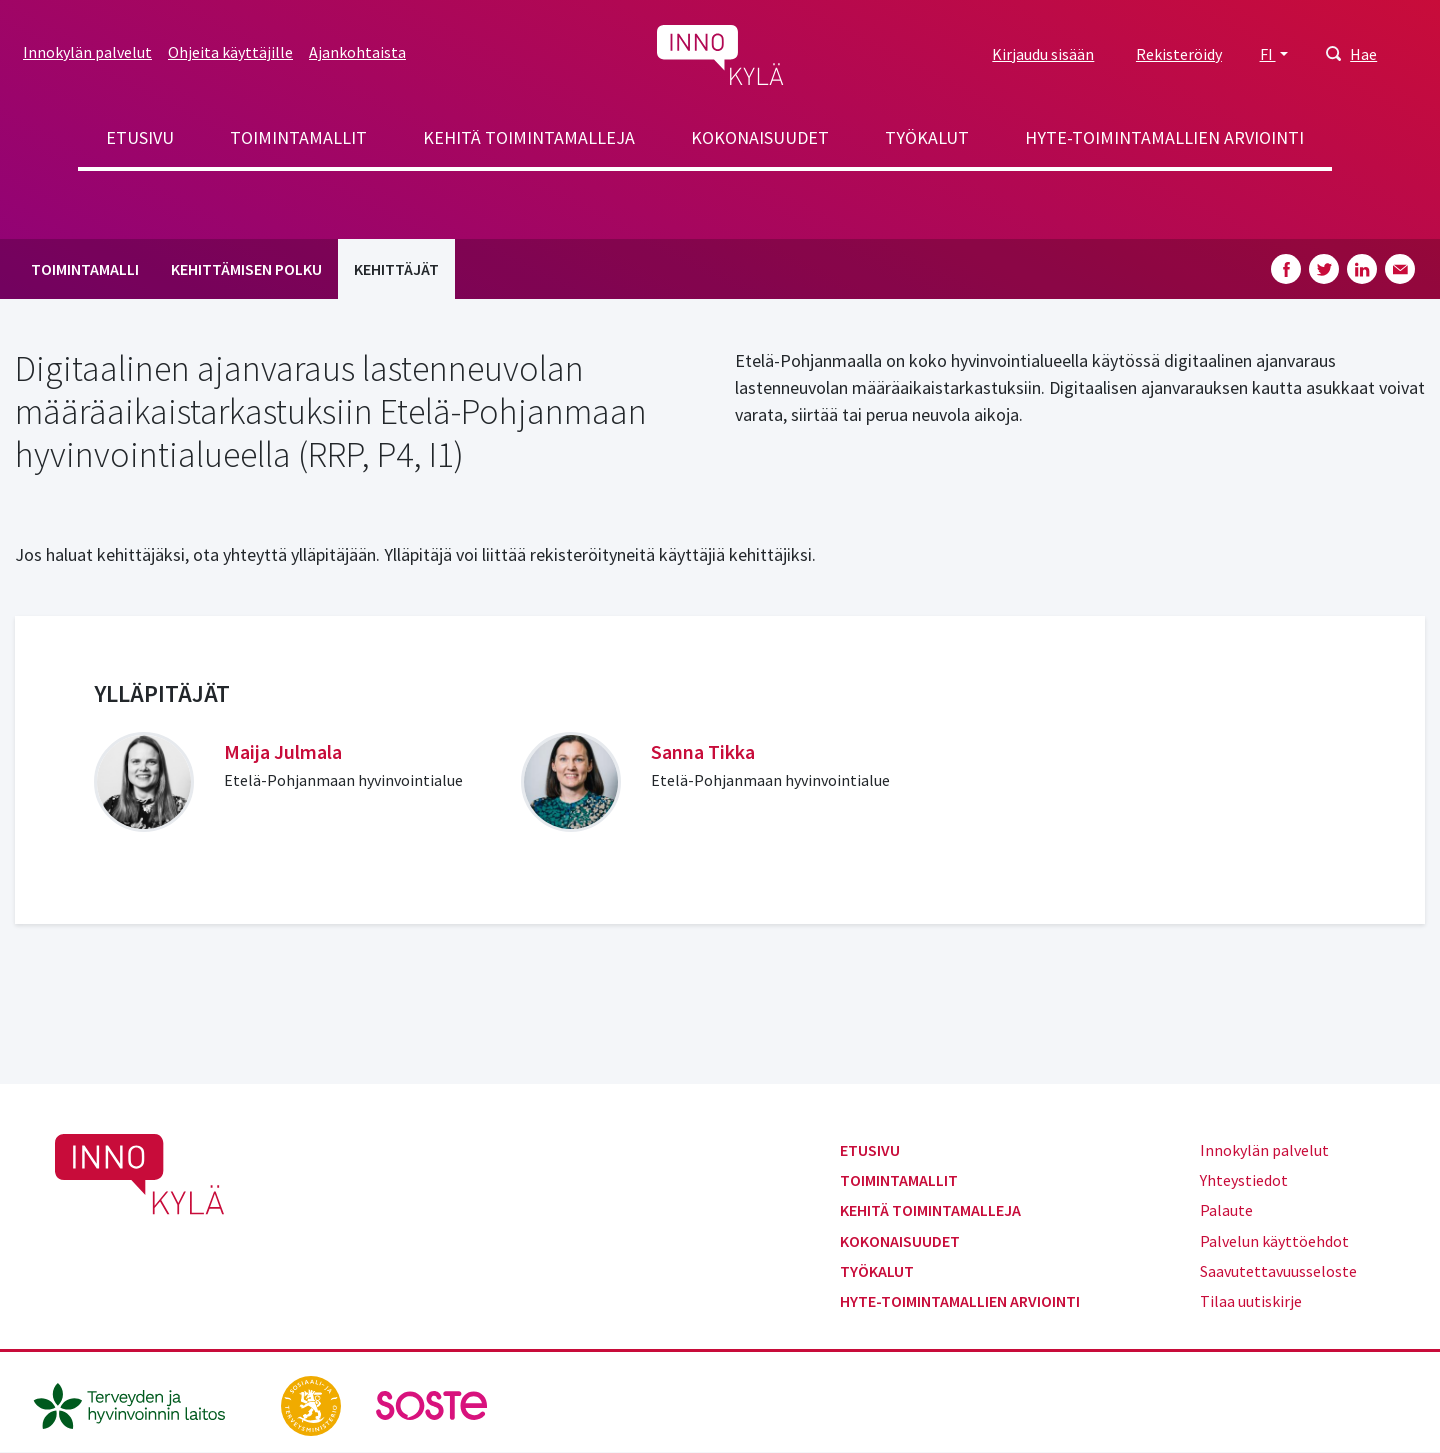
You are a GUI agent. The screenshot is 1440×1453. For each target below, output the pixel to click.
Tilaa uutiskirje (1251, 1301)
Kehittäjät (396, 269)
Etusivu (140, 137)
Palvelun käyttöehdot (1274, 1241)
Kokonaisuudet (760, 137)
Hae (1363, 54)
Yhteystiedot (1244, 1180)
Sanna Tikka (703, 751)
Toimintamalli (85, 269)
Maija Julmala (283, 751)
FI (1268, 54)
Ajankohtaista (357, 52)
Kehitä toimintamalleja (529, 137)
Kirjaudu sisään (1043, 54)
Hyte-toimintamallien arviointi (1164, 137)
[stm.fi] (312, 1404)
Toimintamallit (298, 137)
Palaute (1226, 1210)
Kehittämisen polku (246, 269)
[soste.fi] (432, 1404)
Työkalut (927, 137)
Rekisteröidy (1179, 54)
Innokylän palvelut (87, 52)
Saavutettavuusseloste (1278, 1271)
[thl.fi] (140, 1404)
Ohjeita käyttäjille (230, 52)
